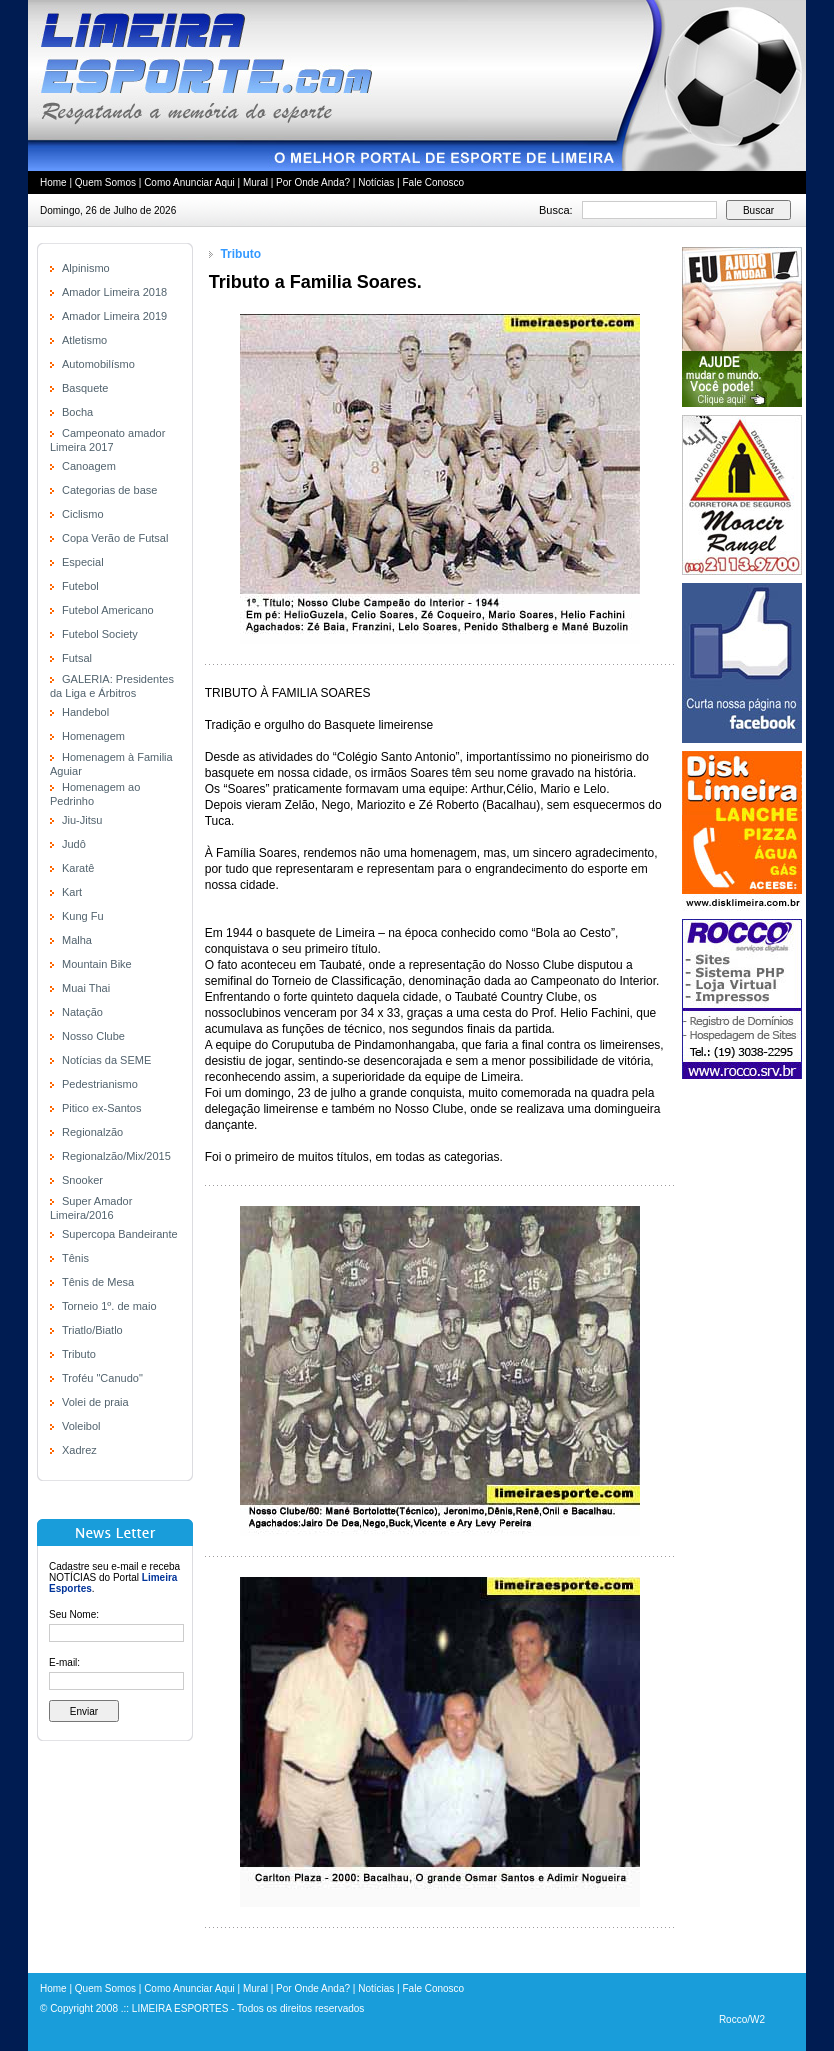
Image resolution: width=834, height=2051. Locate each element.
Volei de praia (95, 1402)
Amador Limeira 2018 (114, 292)
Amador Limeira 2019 (114, 316)
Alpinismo (86, 268)
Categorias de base (109, 490)
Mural (255, 182)
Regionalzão (92, 1132)
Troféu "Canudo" (102, 1378)
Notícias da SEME (106, 1060)
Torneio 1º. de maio (109, 1306)
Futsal (77, 658)
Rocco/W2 (742, 2019)
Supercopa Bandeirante (120, 1234)
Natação (82, 1012)
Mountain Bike (97, 964)
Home (53, 182)
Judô (74, 844)
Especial (83, 562)
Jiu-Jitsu (82, 820)
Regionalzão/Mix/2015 (116, 1156)
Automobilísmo (98, 364)
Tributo (79, 1354)
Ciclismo (83, 514)
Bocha (77, 412)
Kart (72, 892)
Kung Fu (83, 916)
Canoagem (89, 466)
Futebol (80, 586)
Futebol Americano (108, 610)
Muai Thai (86, 988)
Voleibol (81, 1426)
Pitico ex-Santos (101, 1108)
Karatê (78, 868)
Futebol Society (100, 634)
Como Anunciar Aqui (189, 182)
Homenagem (93, 736)
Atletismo (84, 340)
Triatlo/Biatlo (92, 1330)
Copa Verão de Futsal (115, 538)
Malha (77, 940)
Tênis (75, 1258)
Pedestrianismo (100, 1084)
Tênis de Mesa (98, 1282)
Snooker (82, 1180)
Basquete (85, 388)
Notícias (376, 182)
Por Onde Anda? (313, 182)
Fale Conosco (433, 182)
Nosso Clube (93, 1036)
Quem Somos (105, 182)
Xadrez (79, 1450)
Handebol (85, 712)
